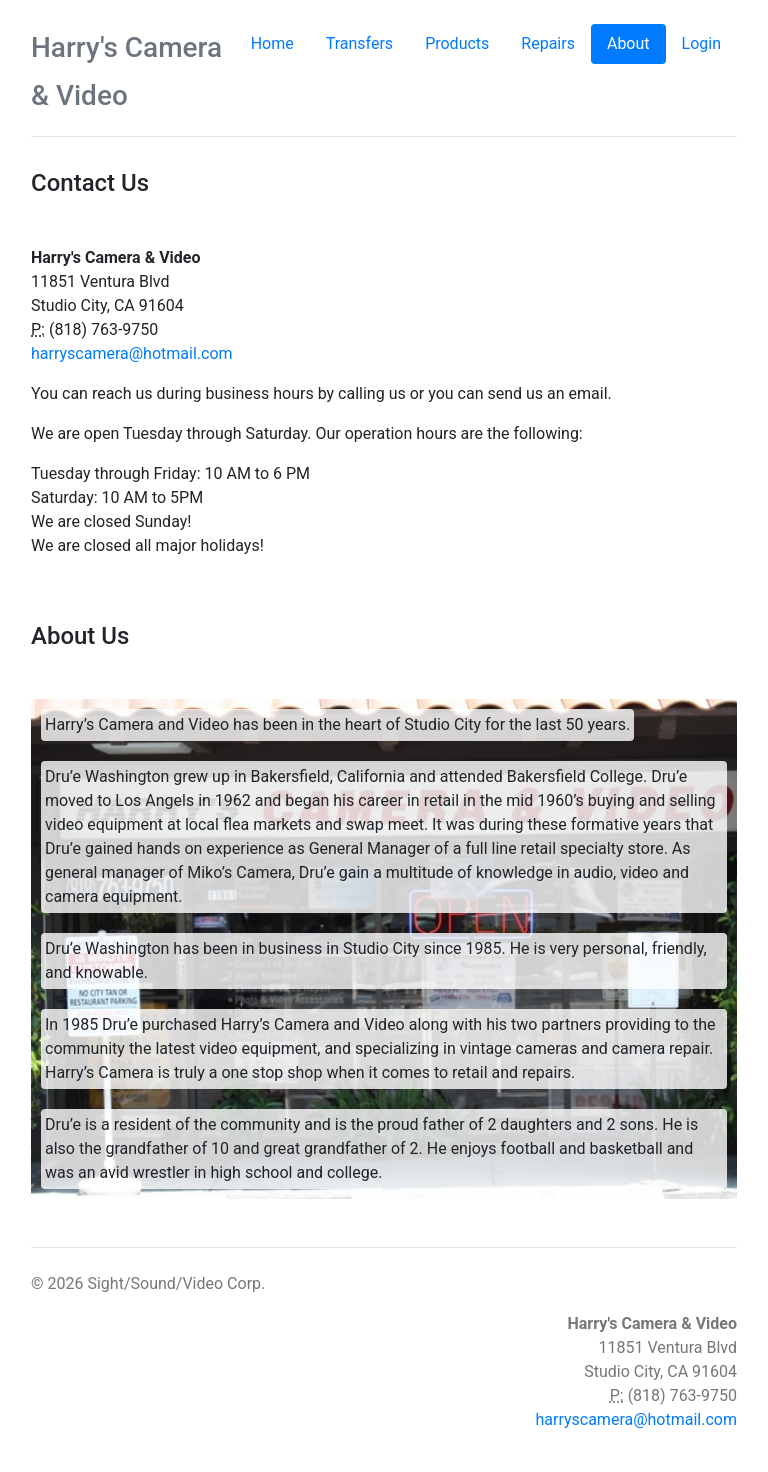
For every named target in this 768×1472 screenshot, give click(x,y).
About (636, 42)
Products (457, 43)
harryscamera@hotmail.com (132, 353)
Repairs (548, 43)
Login (701, 43)
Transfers (359, 43)
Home (272, 43)
